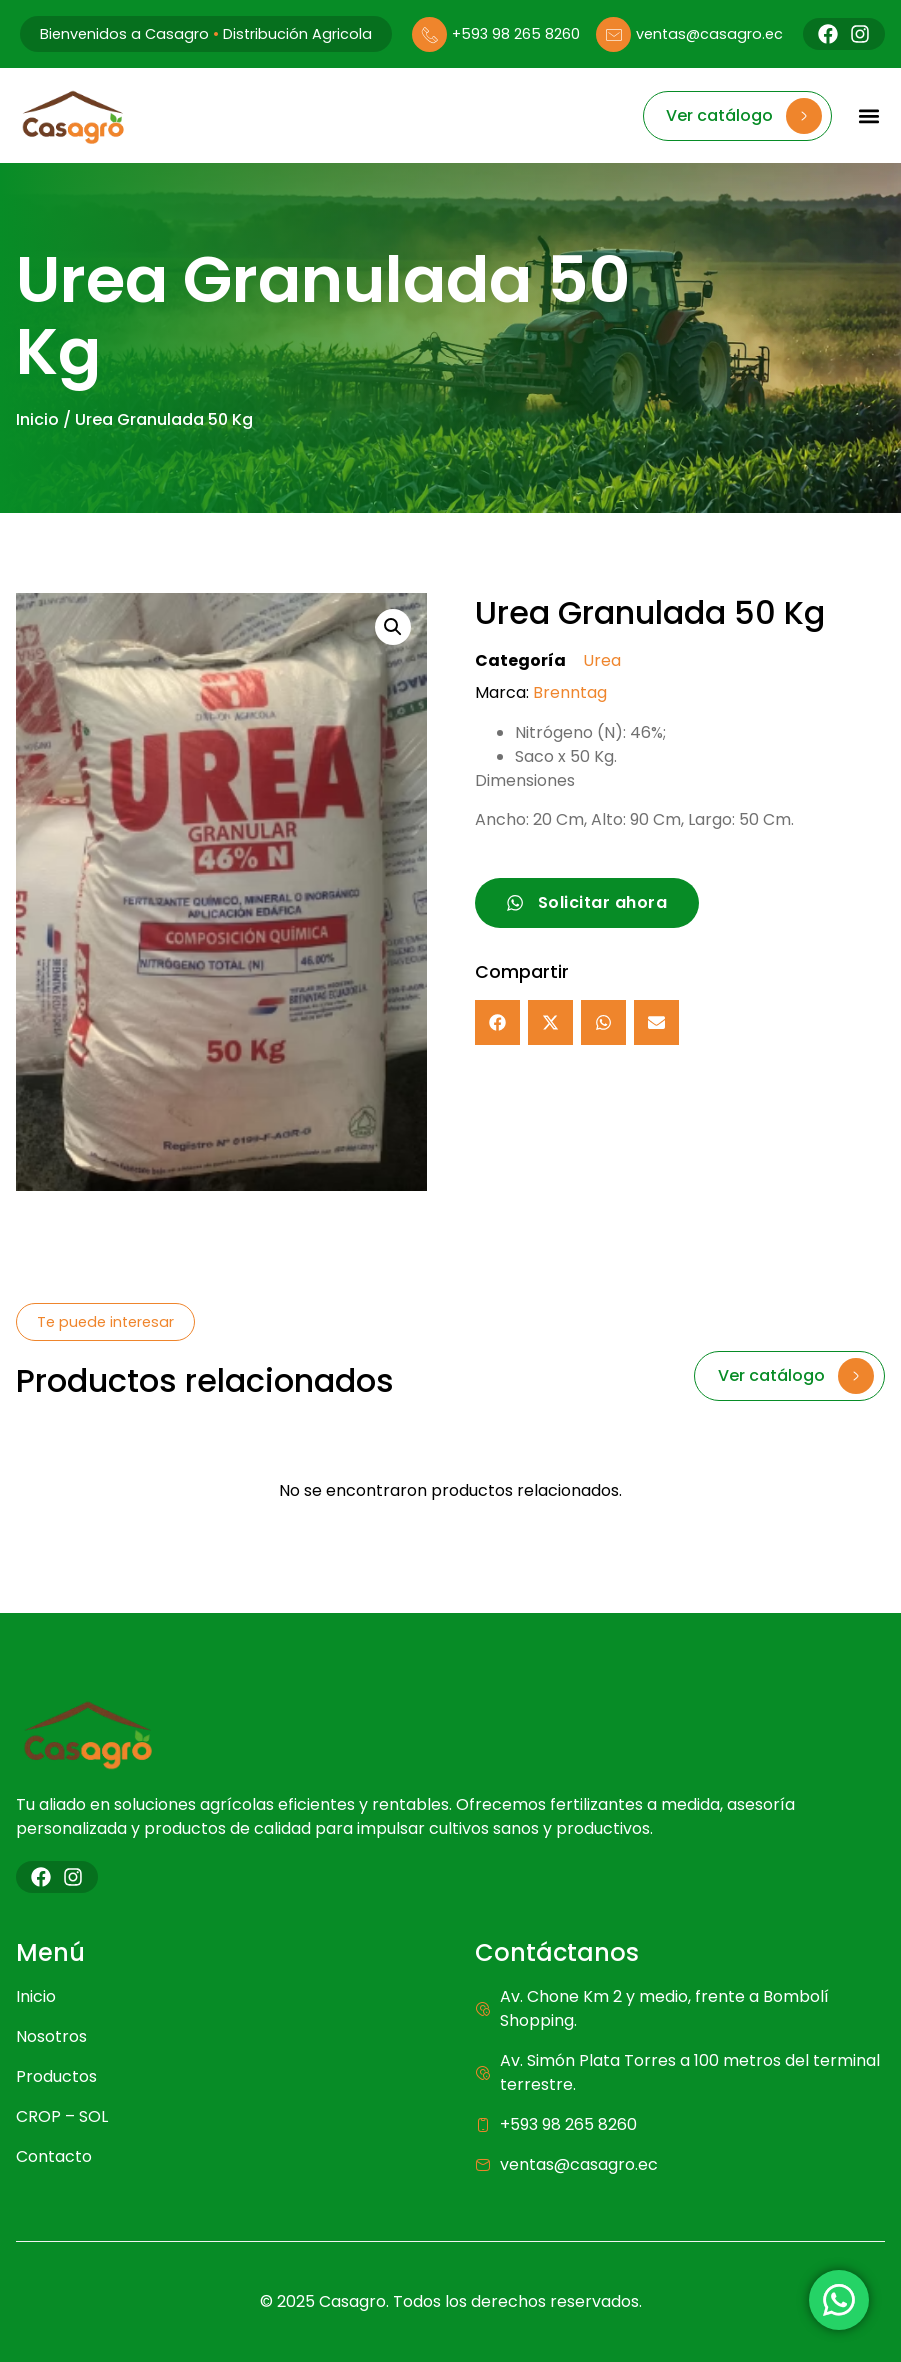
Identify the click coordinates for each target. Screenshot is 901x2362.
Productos (56, 2076)
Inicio (37, 419)
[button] (868, 115)
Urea (602, 660)
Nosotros (51, 2036)
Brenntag (570, 692)
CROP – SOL (62, 2116)
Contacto (54, 2156)
